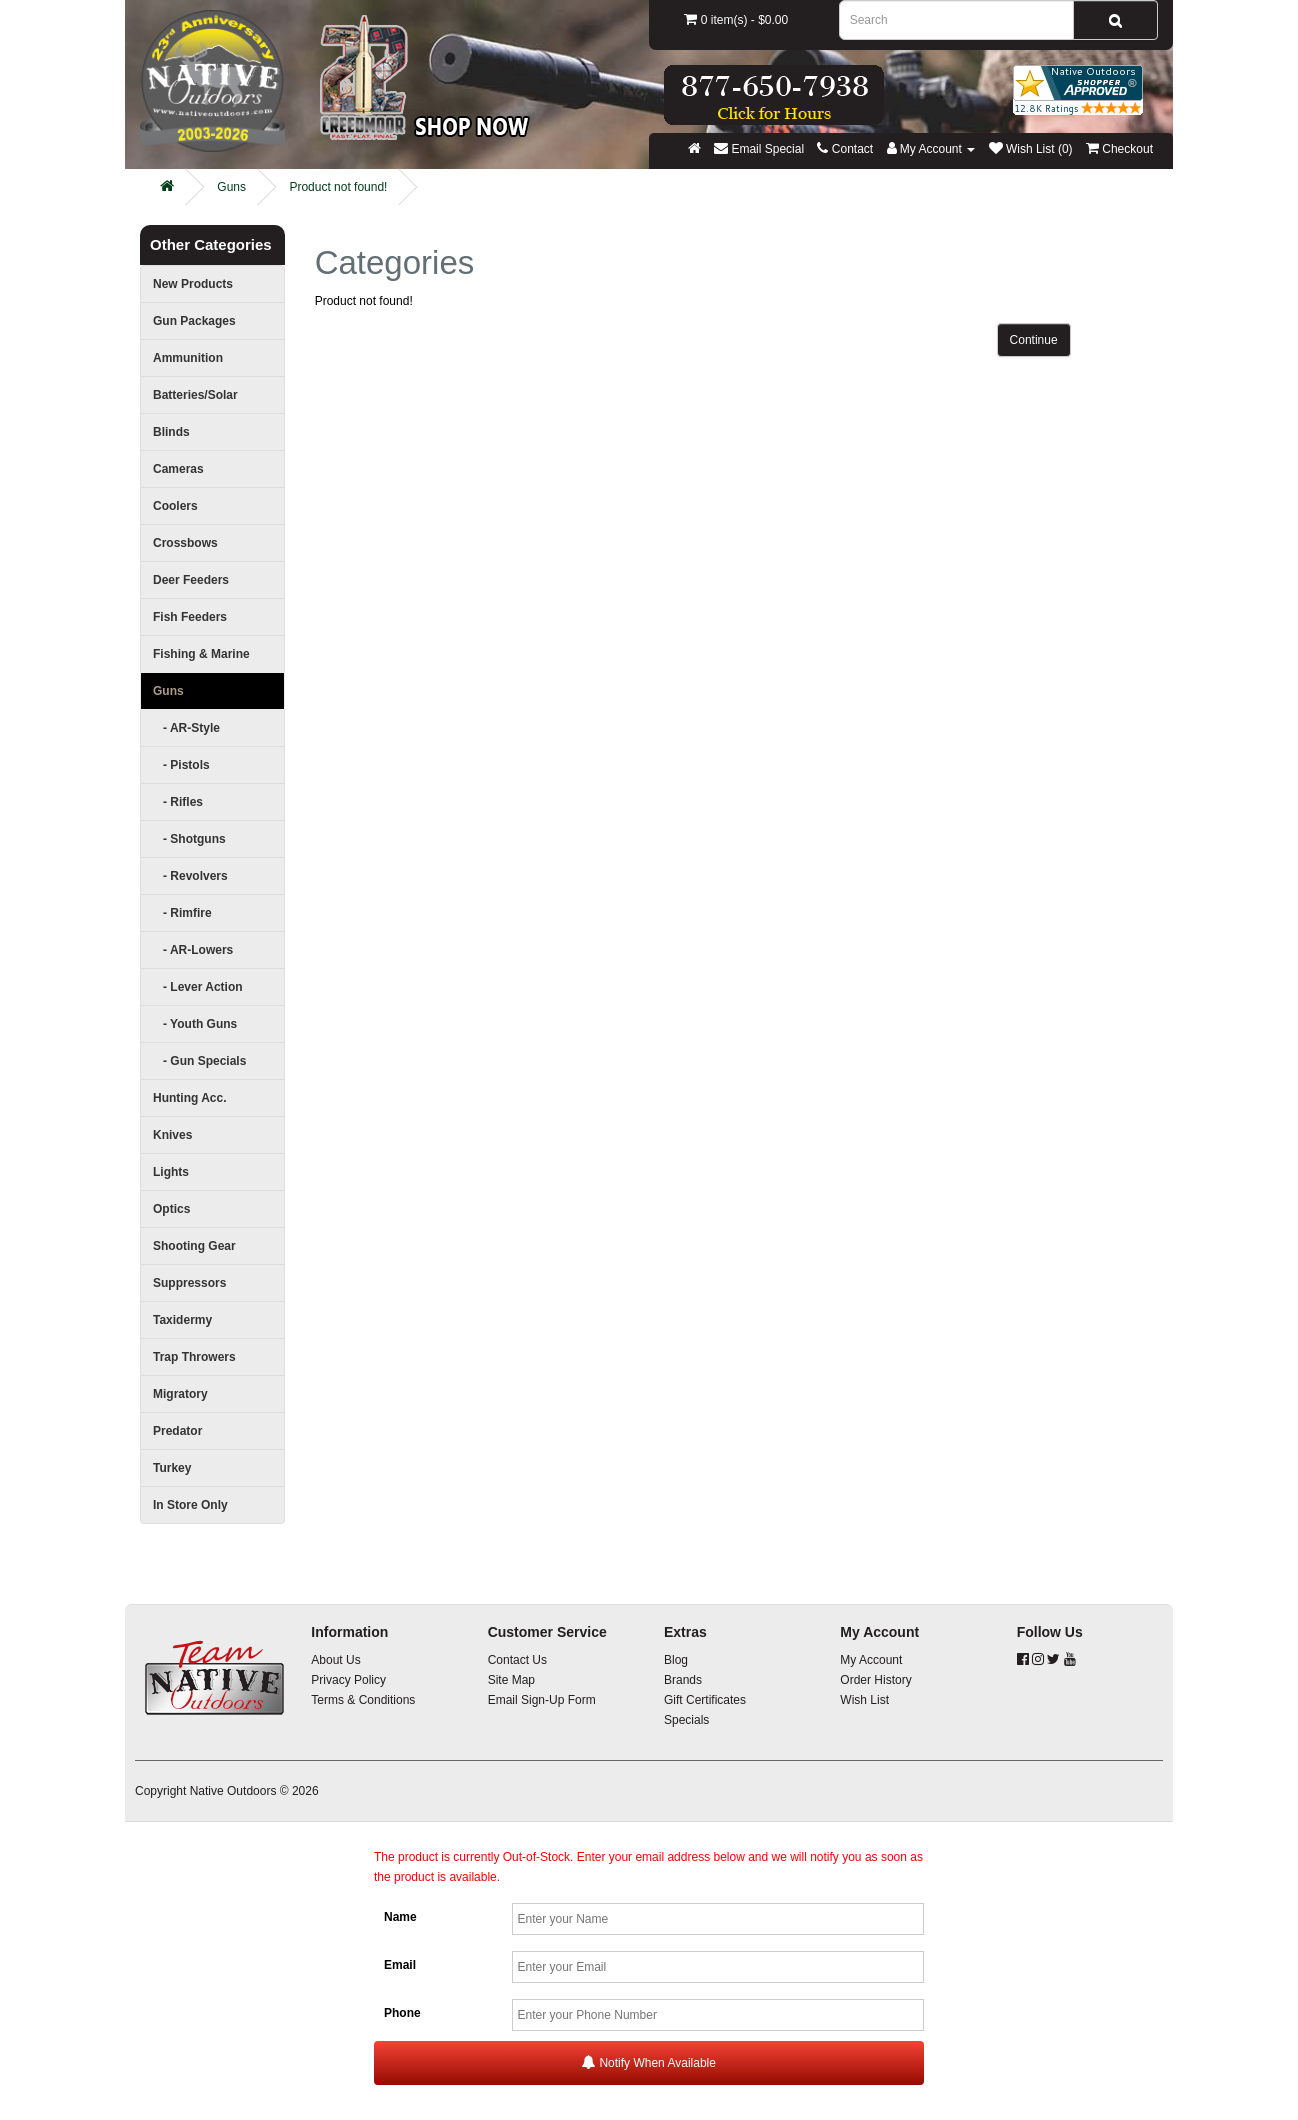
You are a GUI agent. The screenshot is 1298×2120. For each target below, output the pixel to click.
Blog (676, 1660)
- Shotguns (189, 839)
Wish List (864, 1700)
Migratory (180, 1394)
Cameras (178, 469)
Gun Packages (194, 321)
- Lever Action (198, 987)
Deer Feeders (191, 580)
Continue (1034, 340)
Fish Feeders (190, 617)
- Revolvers (190, 876)
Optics (171, 1209)
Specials (686, 1720)
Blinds (171, 432)
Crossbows (185, 543)
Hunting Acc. (190, 1098)
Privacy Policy (348, 1680)
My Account (871, 1660)
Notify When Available (649, 2062)
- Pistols (181, 765)
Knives (172, 1135)
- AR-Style (186, 728)
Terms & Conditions (363, 1700)
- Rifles (178, 802)
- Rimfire (182, 913)
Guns (231, 187)
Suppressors (189, 1283)
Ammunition (188, 358)
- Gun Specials (199, 1061)
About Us (335, 1660)
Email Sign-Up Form (542, 1700)
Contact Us (517, 1660)
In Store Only (190, 1505)
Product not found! (338, 187)
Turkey (172, 1468)
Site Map (511, 1680)
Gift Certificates (705, 1700)
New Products (193, 284)
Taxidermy (182, 1320)
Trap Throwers (194, 1357)
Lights (171, 1172)
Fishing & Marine (201, 654)
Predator (177, 1431)
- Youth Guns (195, 1024)
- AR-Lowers (193, 950)
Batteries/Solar (195, 395)
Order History (875, 1680)
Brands (683, 1680)
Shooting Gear (194, 1246)
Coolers (175, 506)
